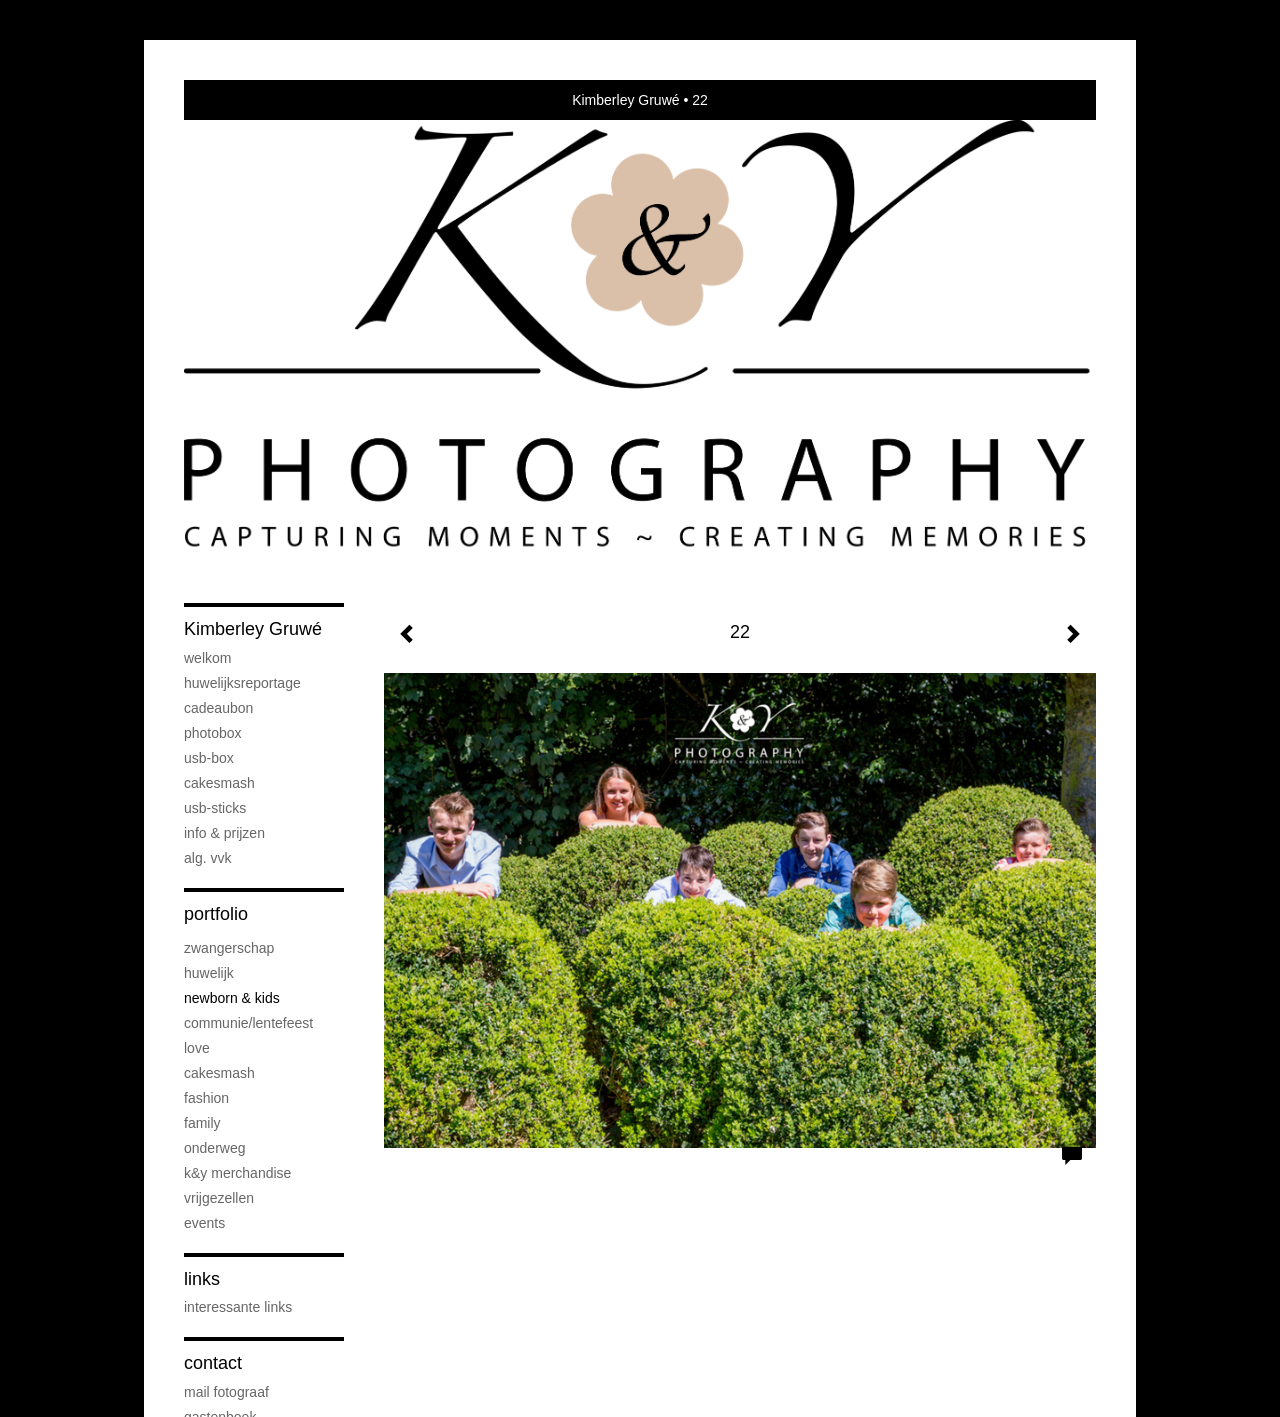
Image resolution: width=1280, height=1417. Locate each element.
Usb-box (209, 758)
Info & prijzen (224, 833)
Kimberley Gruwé (625, 100)
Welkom (207, 658)
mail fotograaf (226, 1392)
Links (202, 1279)
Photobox (213, 733)
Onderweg (215, 1148)
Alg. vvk (207, 858)
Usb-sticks (215, 808)
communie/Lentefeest (248, 1023)
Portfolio (216, 914)
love (197, 1048)
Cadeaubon (218, 708)
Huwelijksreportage (242, 683)
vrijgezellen (219, 1198)
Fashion (206, 1098)
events (204, 1223)
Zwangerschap (229, 948)
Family (202, 1123)
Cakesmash (219, 783)
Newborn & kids (232, 998)
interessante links (238, 1307)
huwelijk (209, 973)
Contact (213, 1363)
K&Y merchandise (237, 1173)
